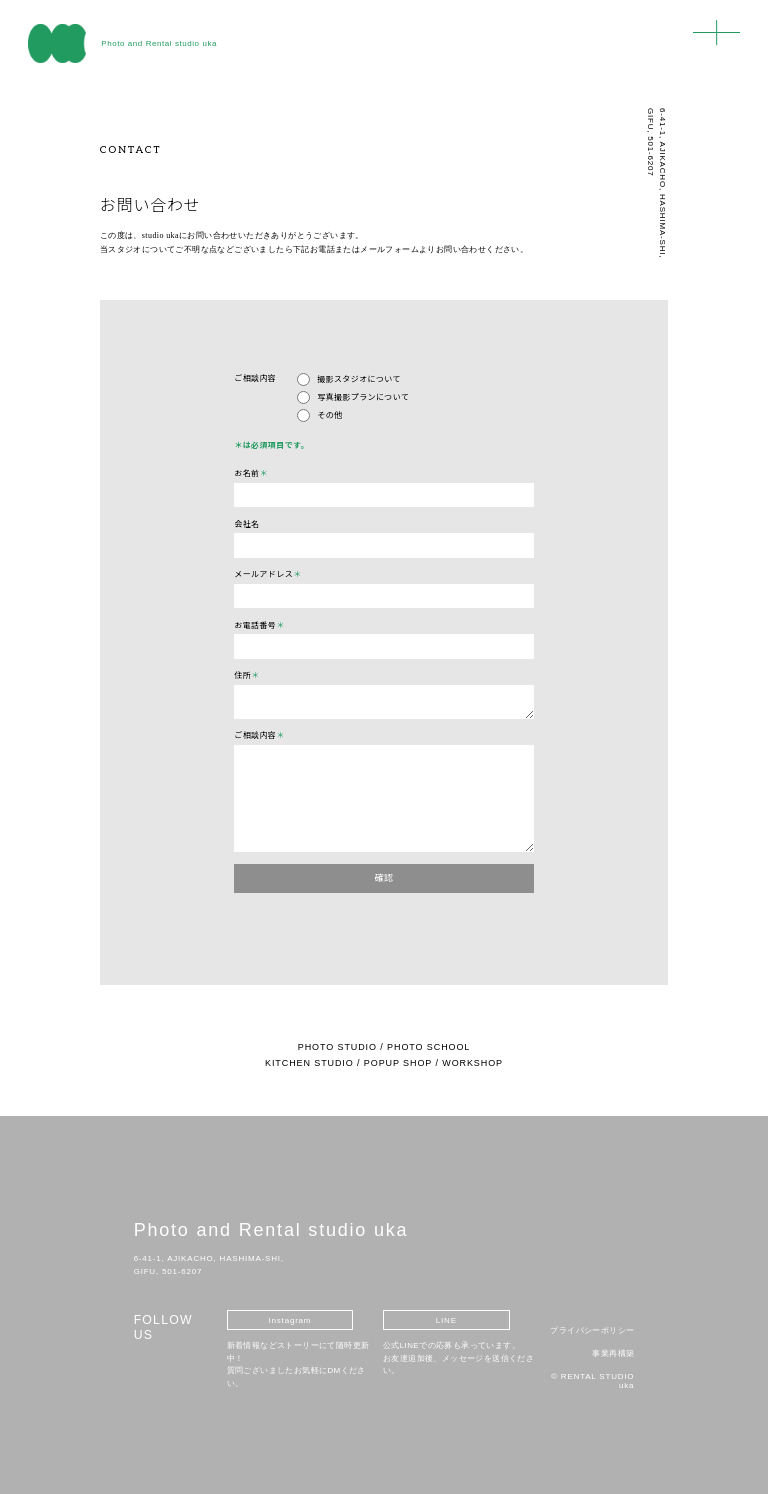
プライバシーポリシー (592, 1330)
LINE (446, 1320)
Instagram (290, 1320)
